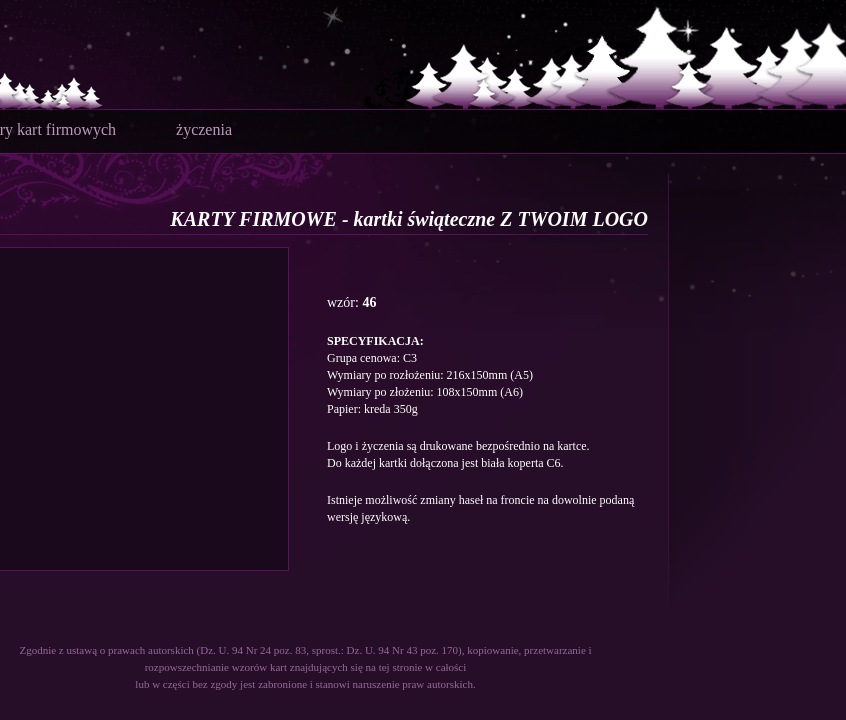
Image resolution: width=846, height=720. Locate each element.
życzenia (204, 129)
